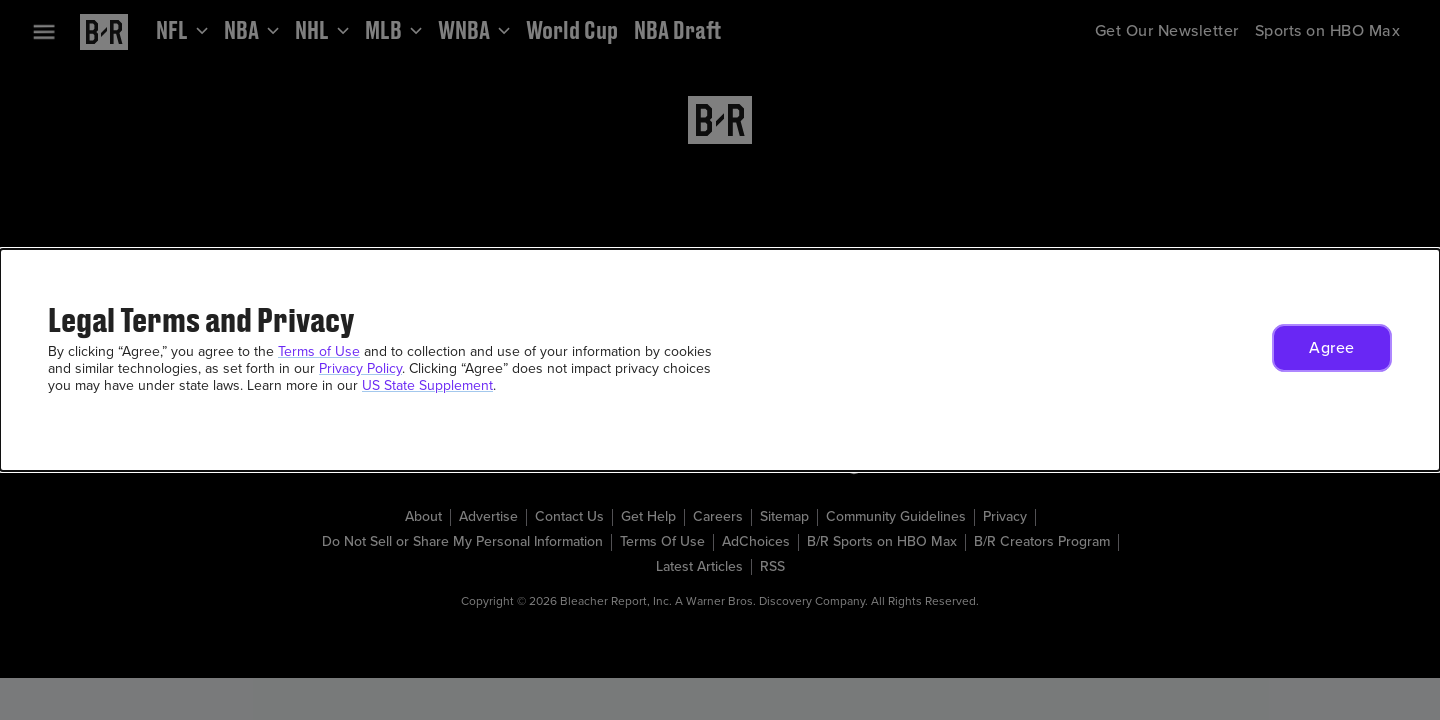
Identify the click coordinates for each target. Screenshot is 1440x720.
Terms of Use (319, 351)
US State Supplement (427, 385)
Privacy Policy (360, 368)
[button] (1332, 348)
